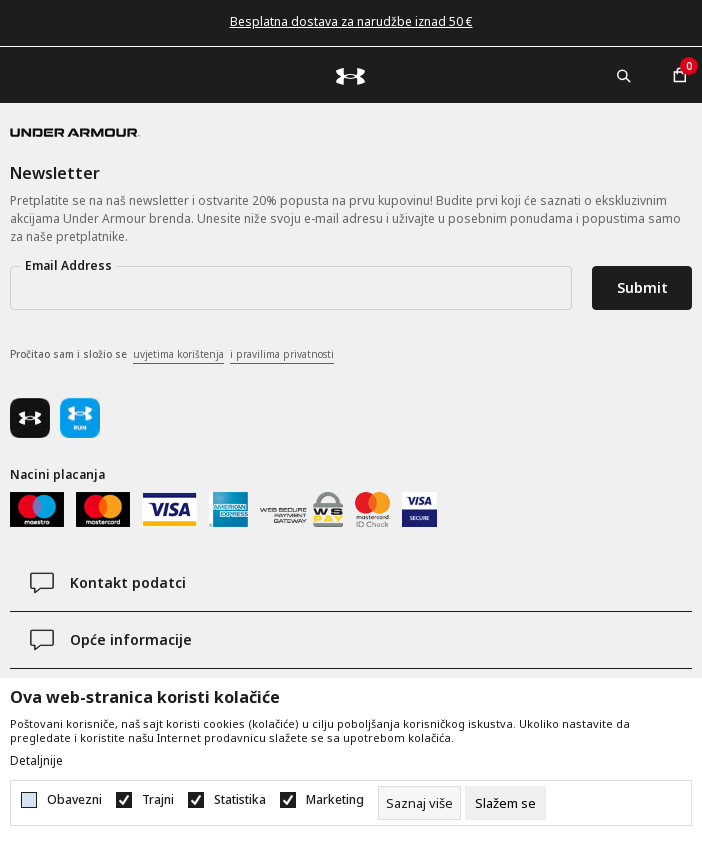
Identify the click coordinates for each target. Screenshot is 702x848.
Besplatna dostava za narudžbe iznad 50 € (351, 21)
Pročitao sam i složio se (172, 355)
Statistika (240, 800)
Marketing (335, 800)
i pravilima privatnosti (282, 354)
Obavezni (74, 800)
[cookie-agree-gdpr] (505, 803)
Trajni (158, 800)
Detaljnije (36, 761)
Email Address (68, 265)
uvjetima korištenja (178, 354)
